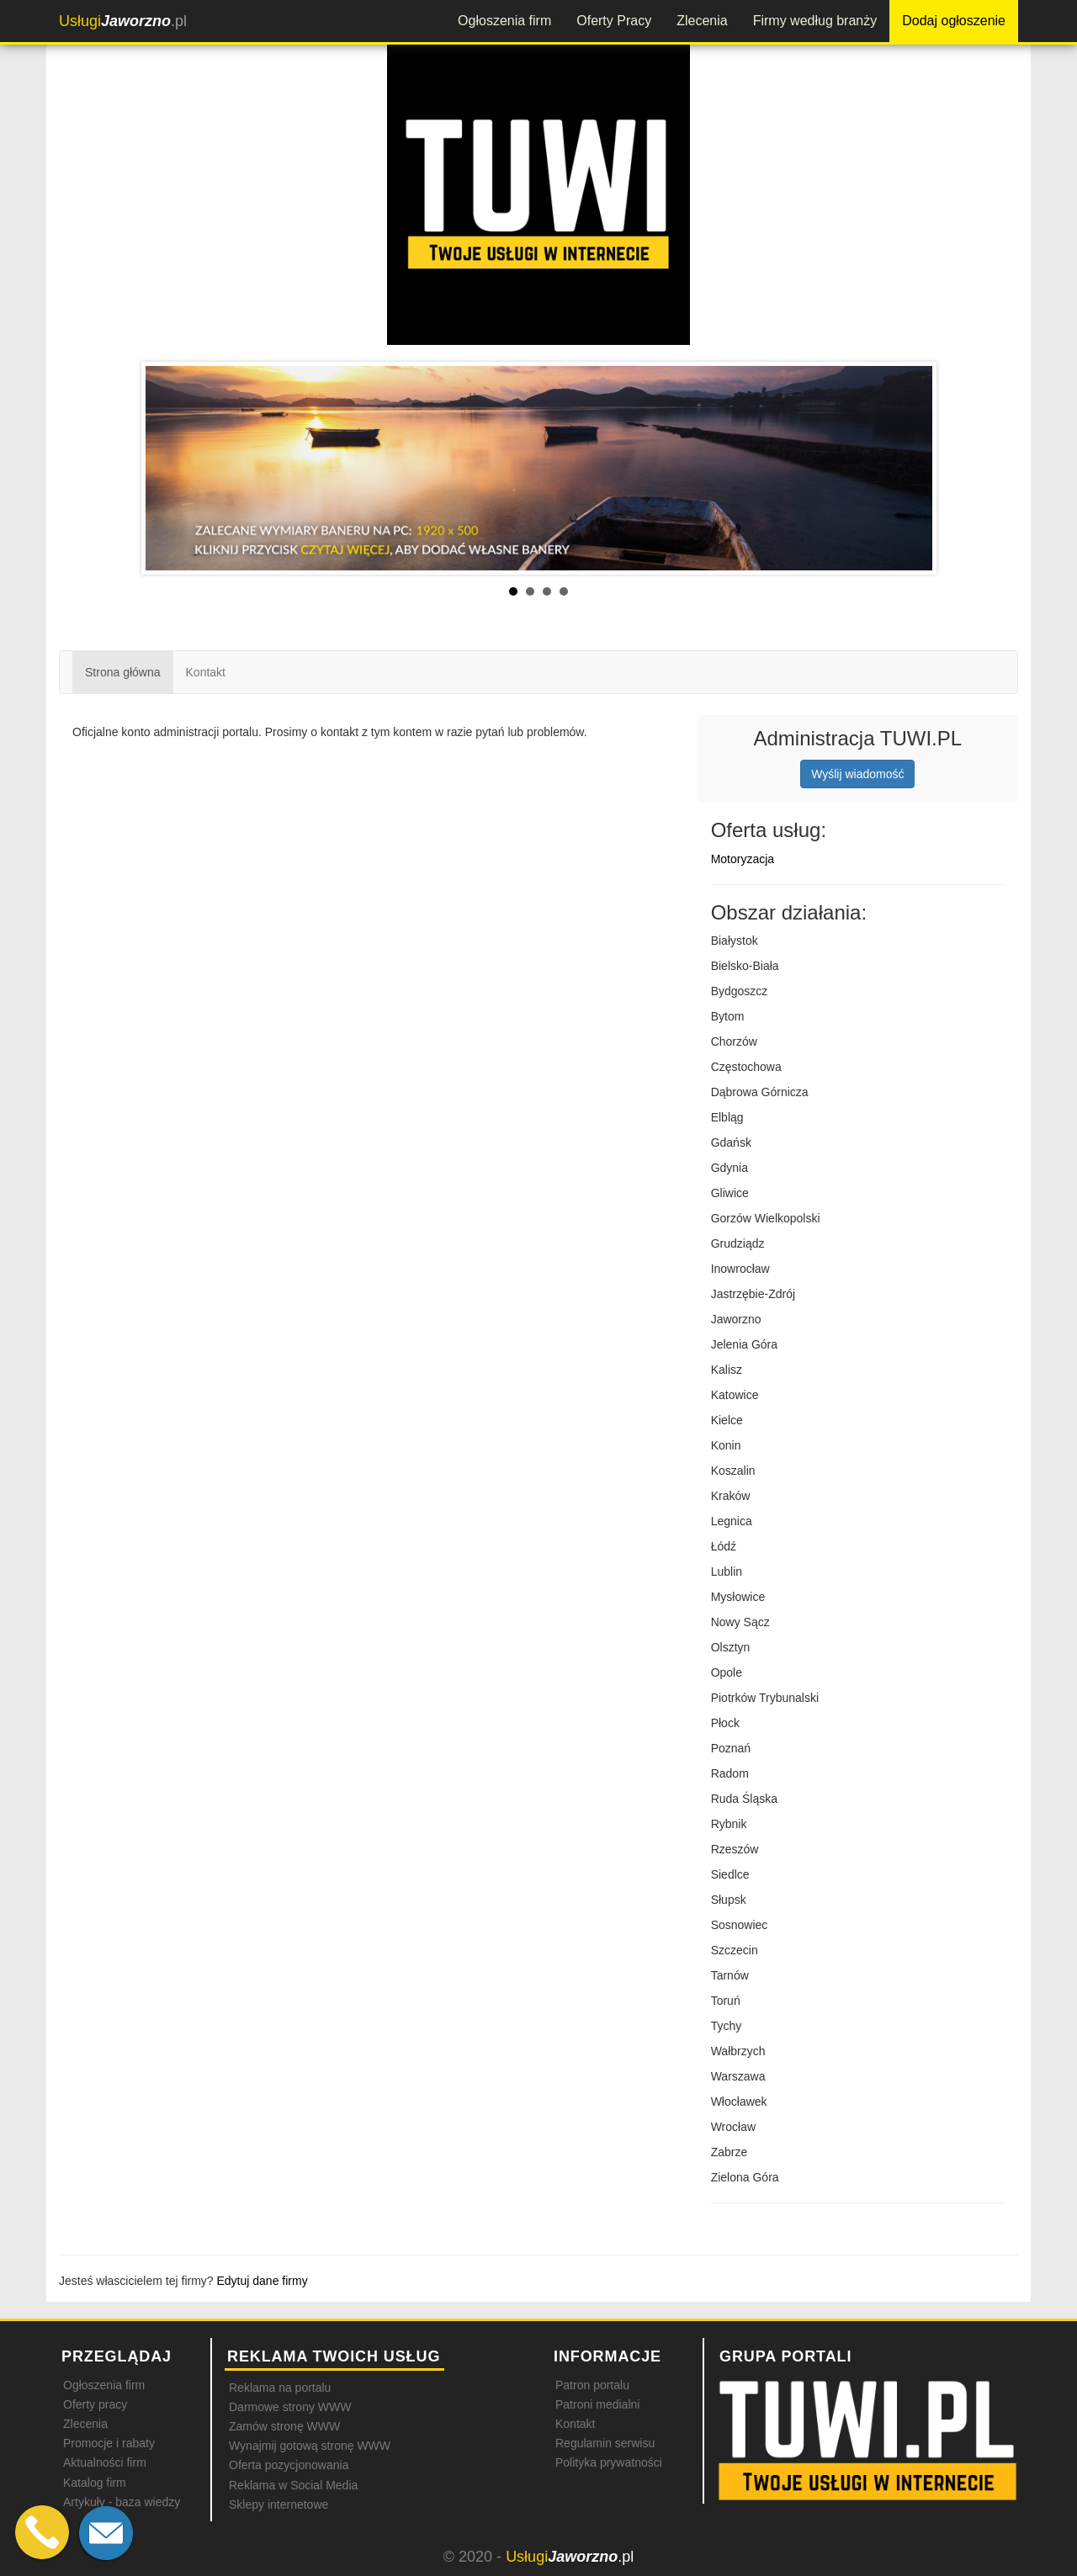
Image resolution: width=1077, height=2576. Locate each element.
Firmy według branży (815, 20)
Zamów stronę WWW (284, 2426)
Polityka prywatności (608, 2462)
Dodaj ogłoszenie (953, 20)
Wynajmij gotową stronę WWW (309, 2445)
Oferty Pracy (613, 20)
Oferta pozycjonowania (288, 2465)
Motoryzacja (742, 859)
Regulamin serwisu (605, 2443)
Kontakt (205, 672)
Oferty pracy (95, 2404)
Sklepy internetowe (278, 2504)
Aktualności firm (104, 2462)
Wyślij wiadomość (857, 774)
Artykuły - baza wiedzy (121, 2502)
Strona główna (123, 672)
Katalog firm (94, 2482)
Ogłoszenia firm (504, 20)
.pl (123, 21)
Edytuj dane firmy (262, 2280)
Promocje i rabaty (109, 2443)
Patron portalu (592, 2385)
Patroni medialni (597, 2404)
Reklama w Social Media (293, 2485)
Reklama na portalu (280, 2387)
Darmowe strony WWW (290, 2407)
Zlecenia (701, 20)
